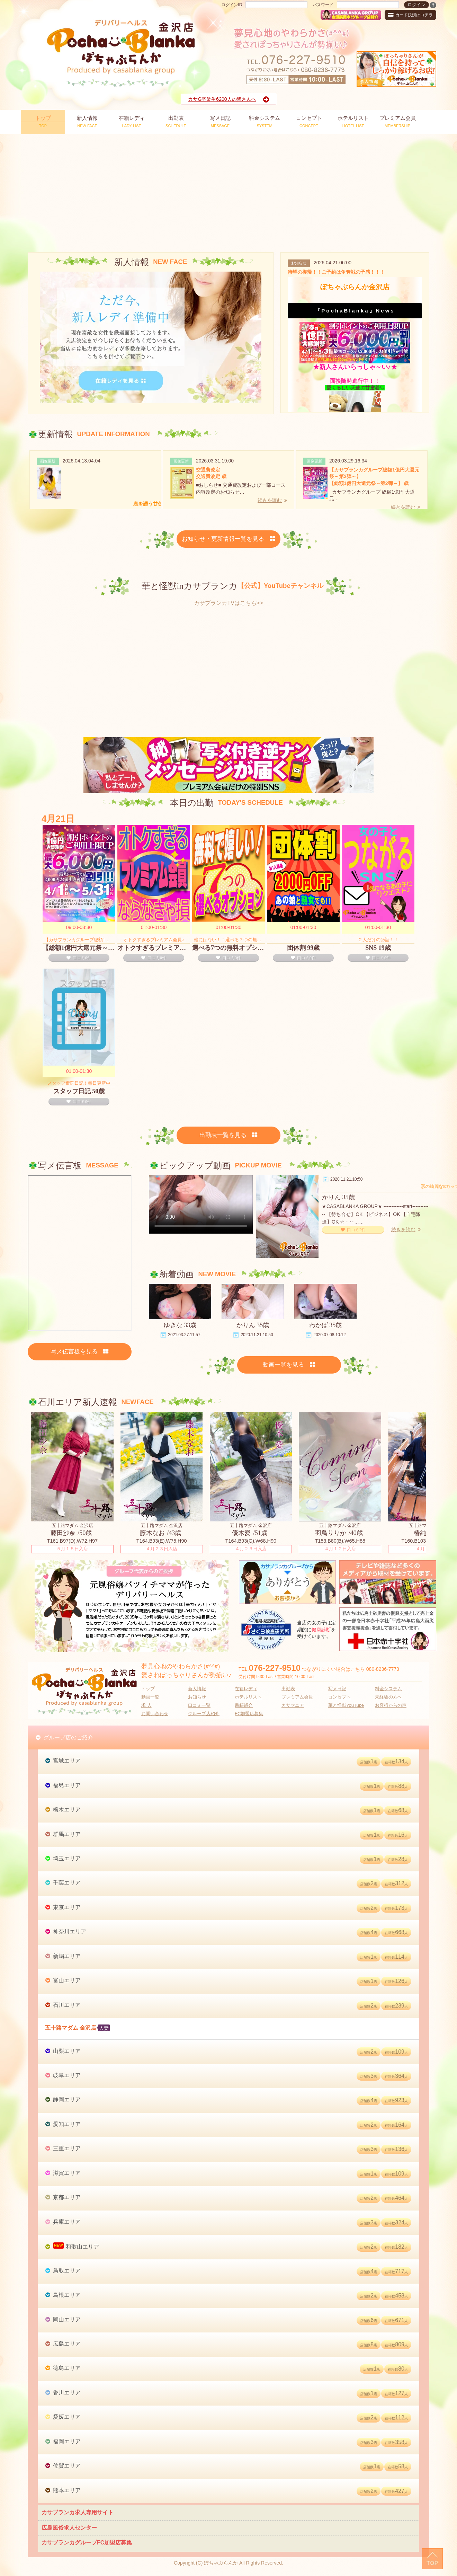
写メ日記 (337, 1688)
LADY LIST (132, 121)
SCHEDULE (175, 121)
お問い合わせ (154, 1713)
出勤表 (288, 1688)
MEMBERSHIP (397, 121)
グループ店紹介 (203, 1713)
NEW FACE (87, 121)
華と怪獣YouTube (346, 1705)
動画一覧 (150, 1697)
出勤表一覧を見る (228, 1135)
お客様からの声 (390, 1705)
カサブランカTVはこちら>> (228, 603)
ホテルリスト (248, 1697)
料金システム (388, 1688)
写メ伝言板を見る (80, 1351)
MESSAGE (220, 121)
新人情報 (197, 1688)
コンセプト (339, 1697)
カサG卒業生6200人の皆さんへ (228, 99)
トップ (148, 1688)
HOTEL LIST (353, 121)
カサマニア (292, 1705)
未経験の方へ (388, 1697)
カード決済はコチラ (410, 14)
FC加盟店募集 (249, 1713)
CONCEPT (309, 121)
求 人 (146, 1705)
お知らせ (197, 1697)
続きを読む (272, 500)
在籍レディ (246, 1688)
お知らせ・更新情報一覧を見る (229, 539)
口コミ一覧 (199, 1705)
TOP (43, 121)
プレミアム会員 (297, 1697)
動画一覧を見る (289, 1364)
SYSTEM (264, 121)
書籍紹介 (244, 1705)
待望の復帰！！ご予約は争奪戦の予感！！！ (336, 272)
